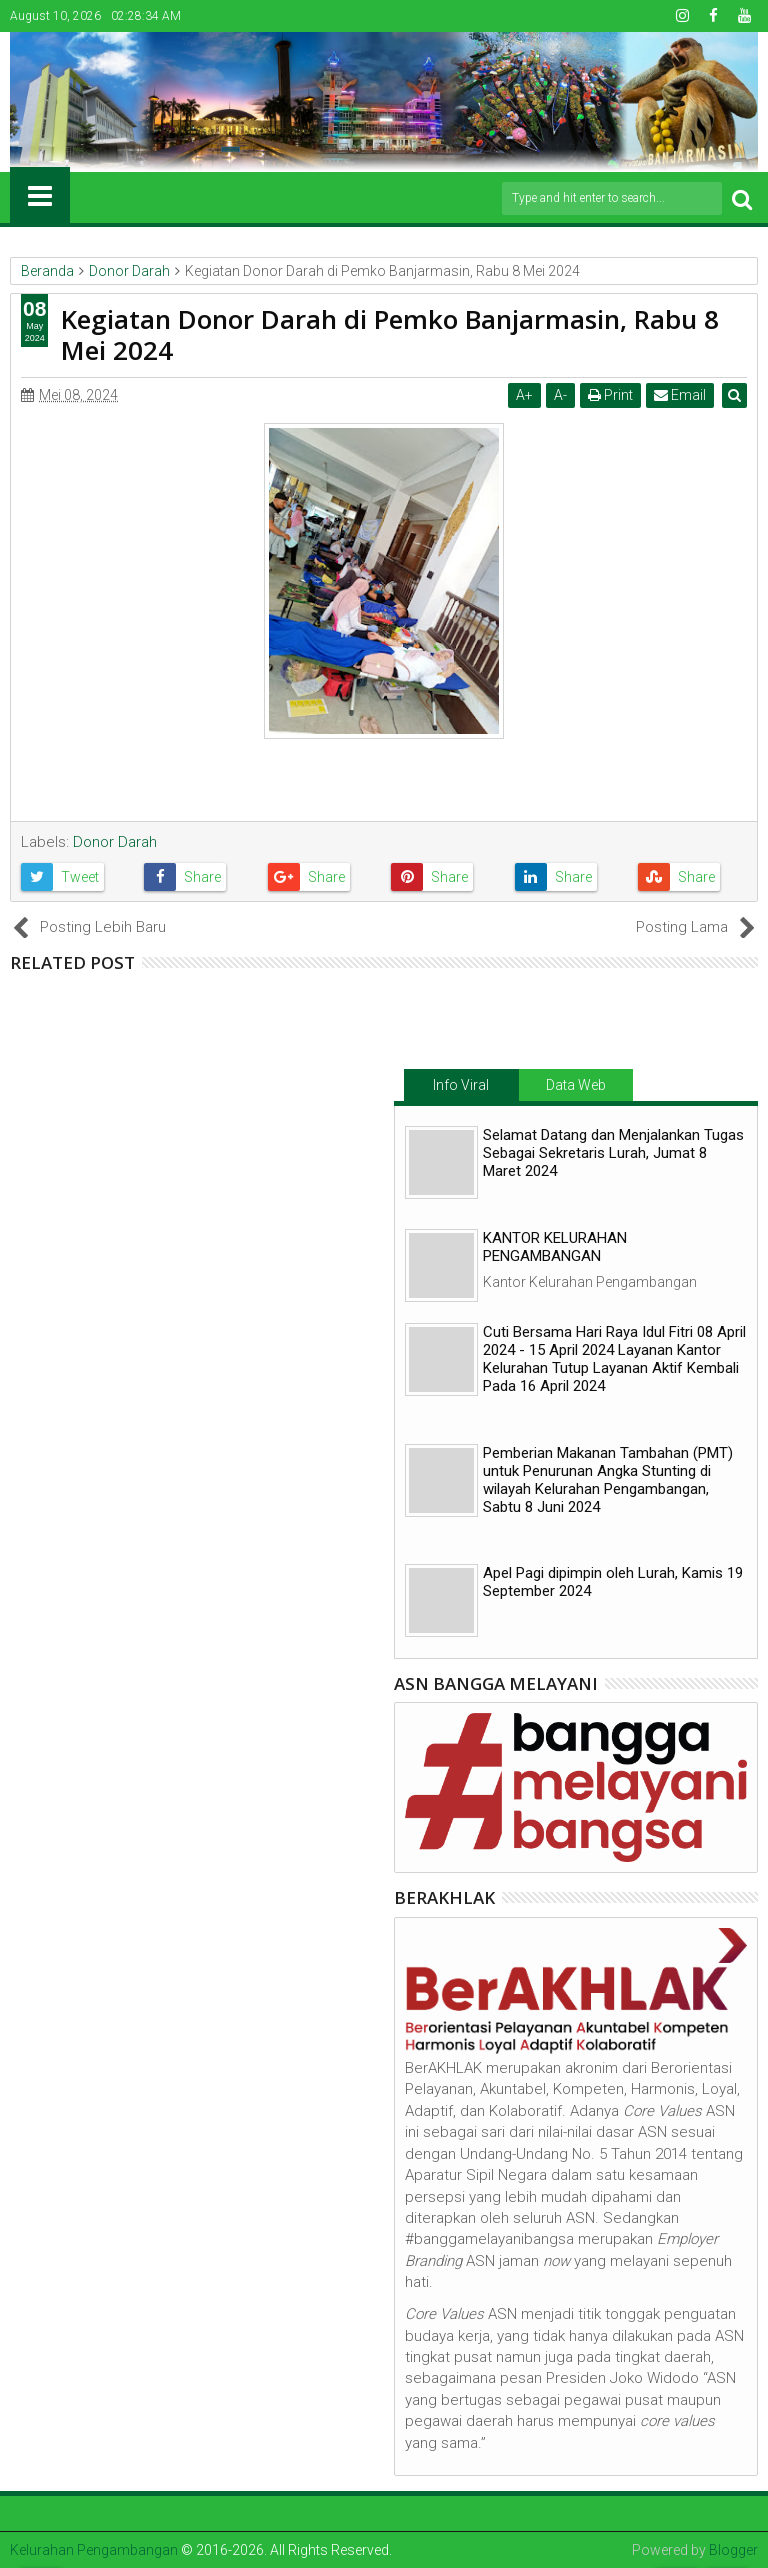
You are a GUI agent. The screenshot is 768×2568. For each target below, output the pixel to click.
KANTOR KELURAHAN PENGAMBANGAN (555, 1247)
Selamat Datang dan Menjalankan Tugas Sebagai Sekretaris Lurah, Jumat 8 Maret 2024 (613, 1153)
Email (681, 395)
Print (611, 395)
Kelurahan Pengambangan (94, 2550)
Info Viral (461, 1085)
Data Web (576, 1085)
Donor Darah (115, 842)
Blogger (733, 2550)
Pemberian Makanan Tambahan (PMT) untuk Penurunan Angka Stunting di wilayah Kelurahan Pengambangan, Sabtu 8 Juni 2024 (608, 1480)
